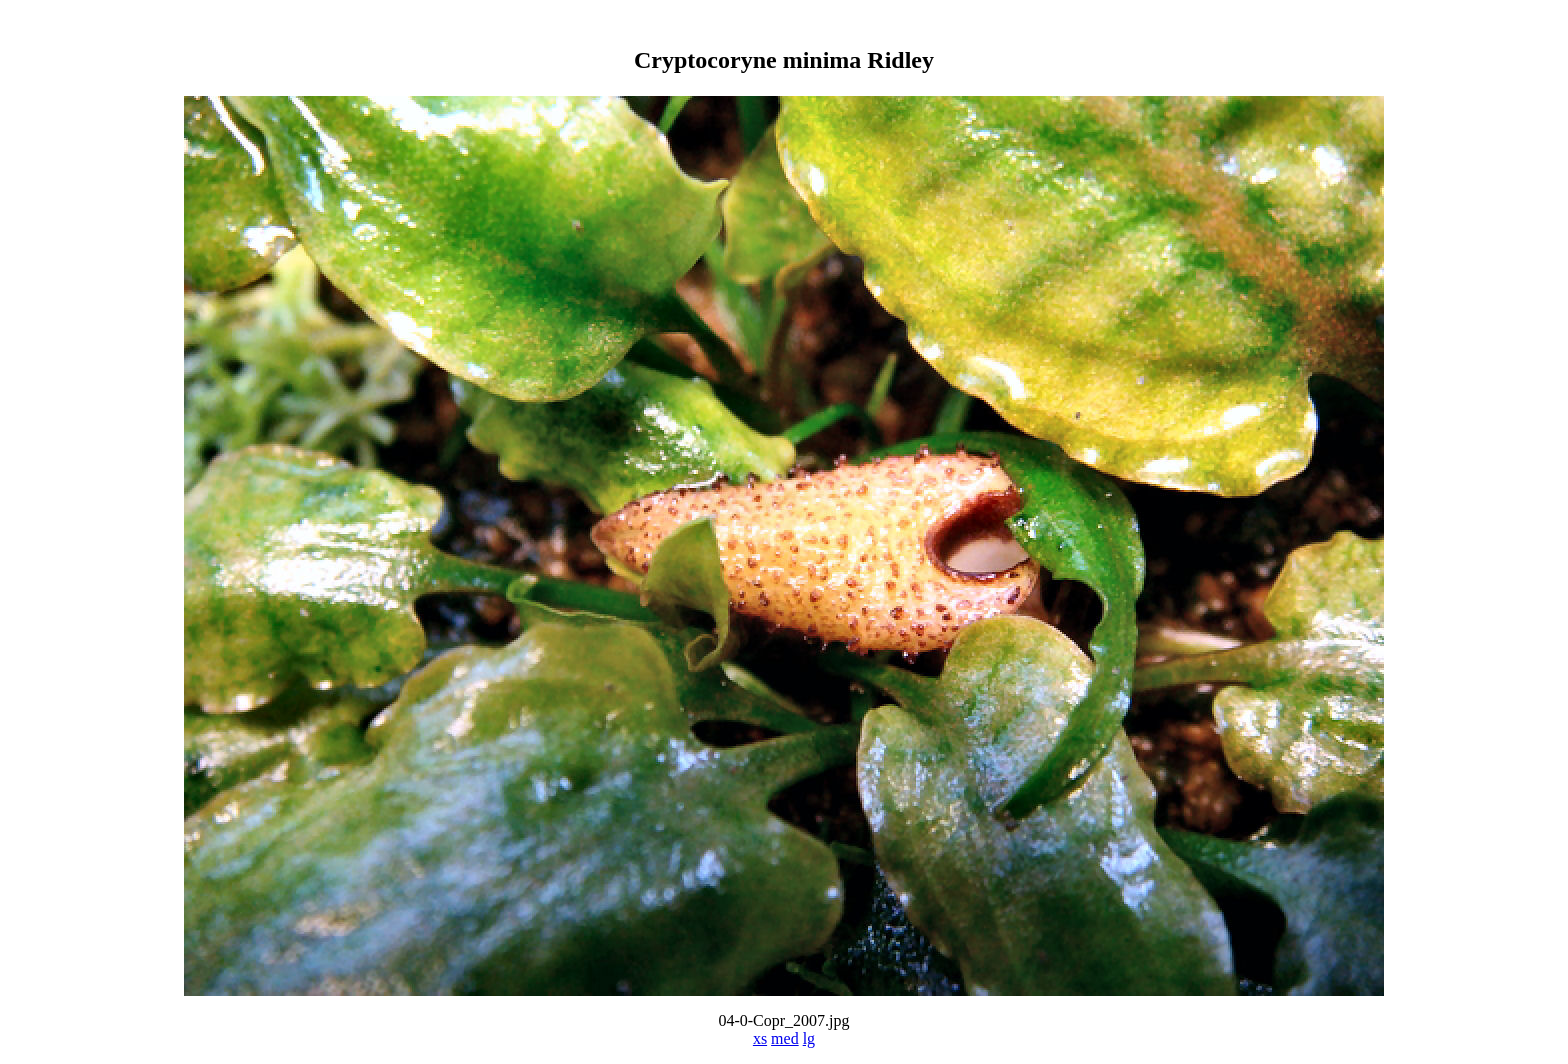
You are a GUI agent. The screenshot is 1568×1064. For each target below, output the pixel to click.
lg (809, 1038)
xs (760, 1038)
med (785, 1038)
